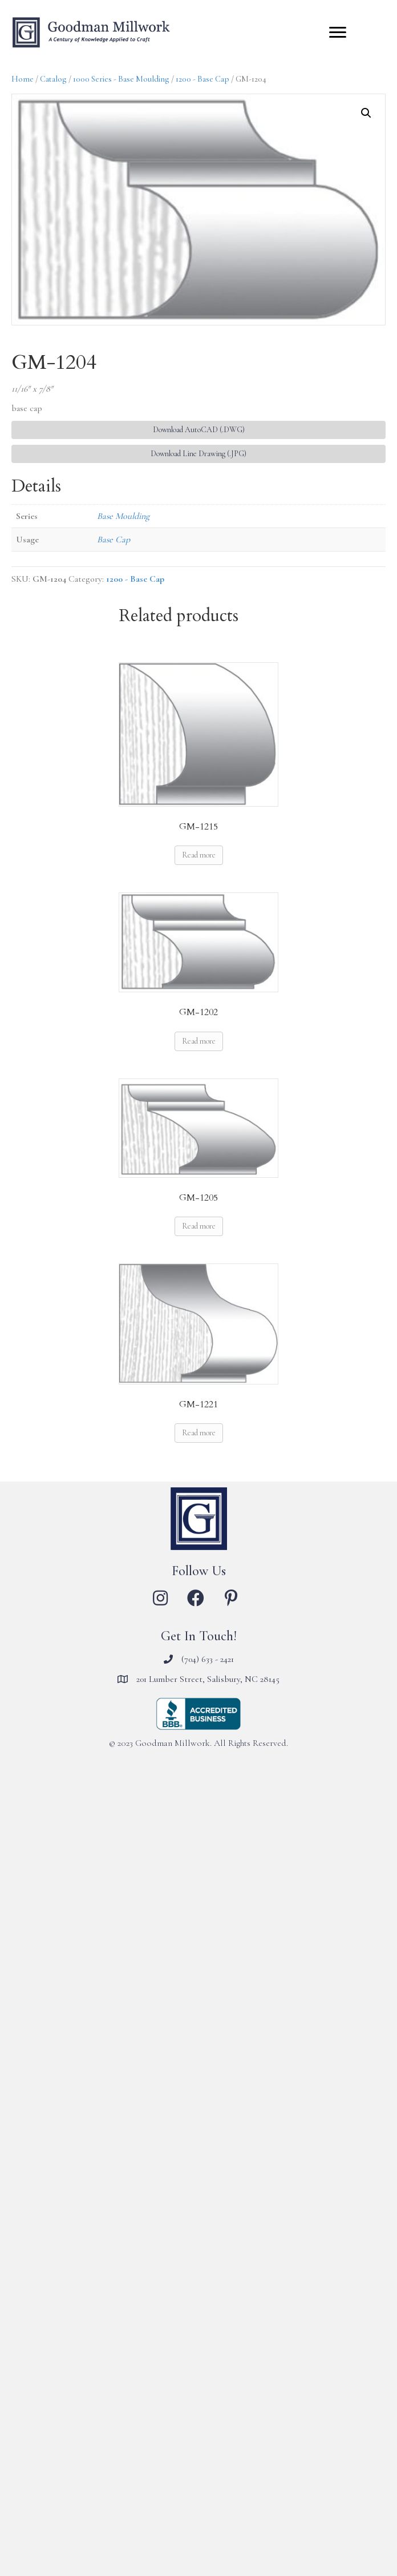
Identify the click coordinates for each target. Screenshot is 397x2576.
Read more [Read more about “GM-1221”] (199, 1433)
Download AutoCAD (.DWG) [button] (199, 429)
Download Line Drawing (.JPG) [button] (198, 453)
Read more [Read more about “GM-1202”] (199, 1041)
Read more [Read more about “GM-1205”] (199, 1226)
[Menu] (338, 32)
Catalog (53, 79)
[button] (366, 113)
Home (22, 79)
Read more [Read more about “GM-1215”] (199, 855)
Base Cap (113, 539)
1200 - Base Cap (202, 79)
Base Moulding (123, 516)
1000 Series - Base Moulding (121, 79)
